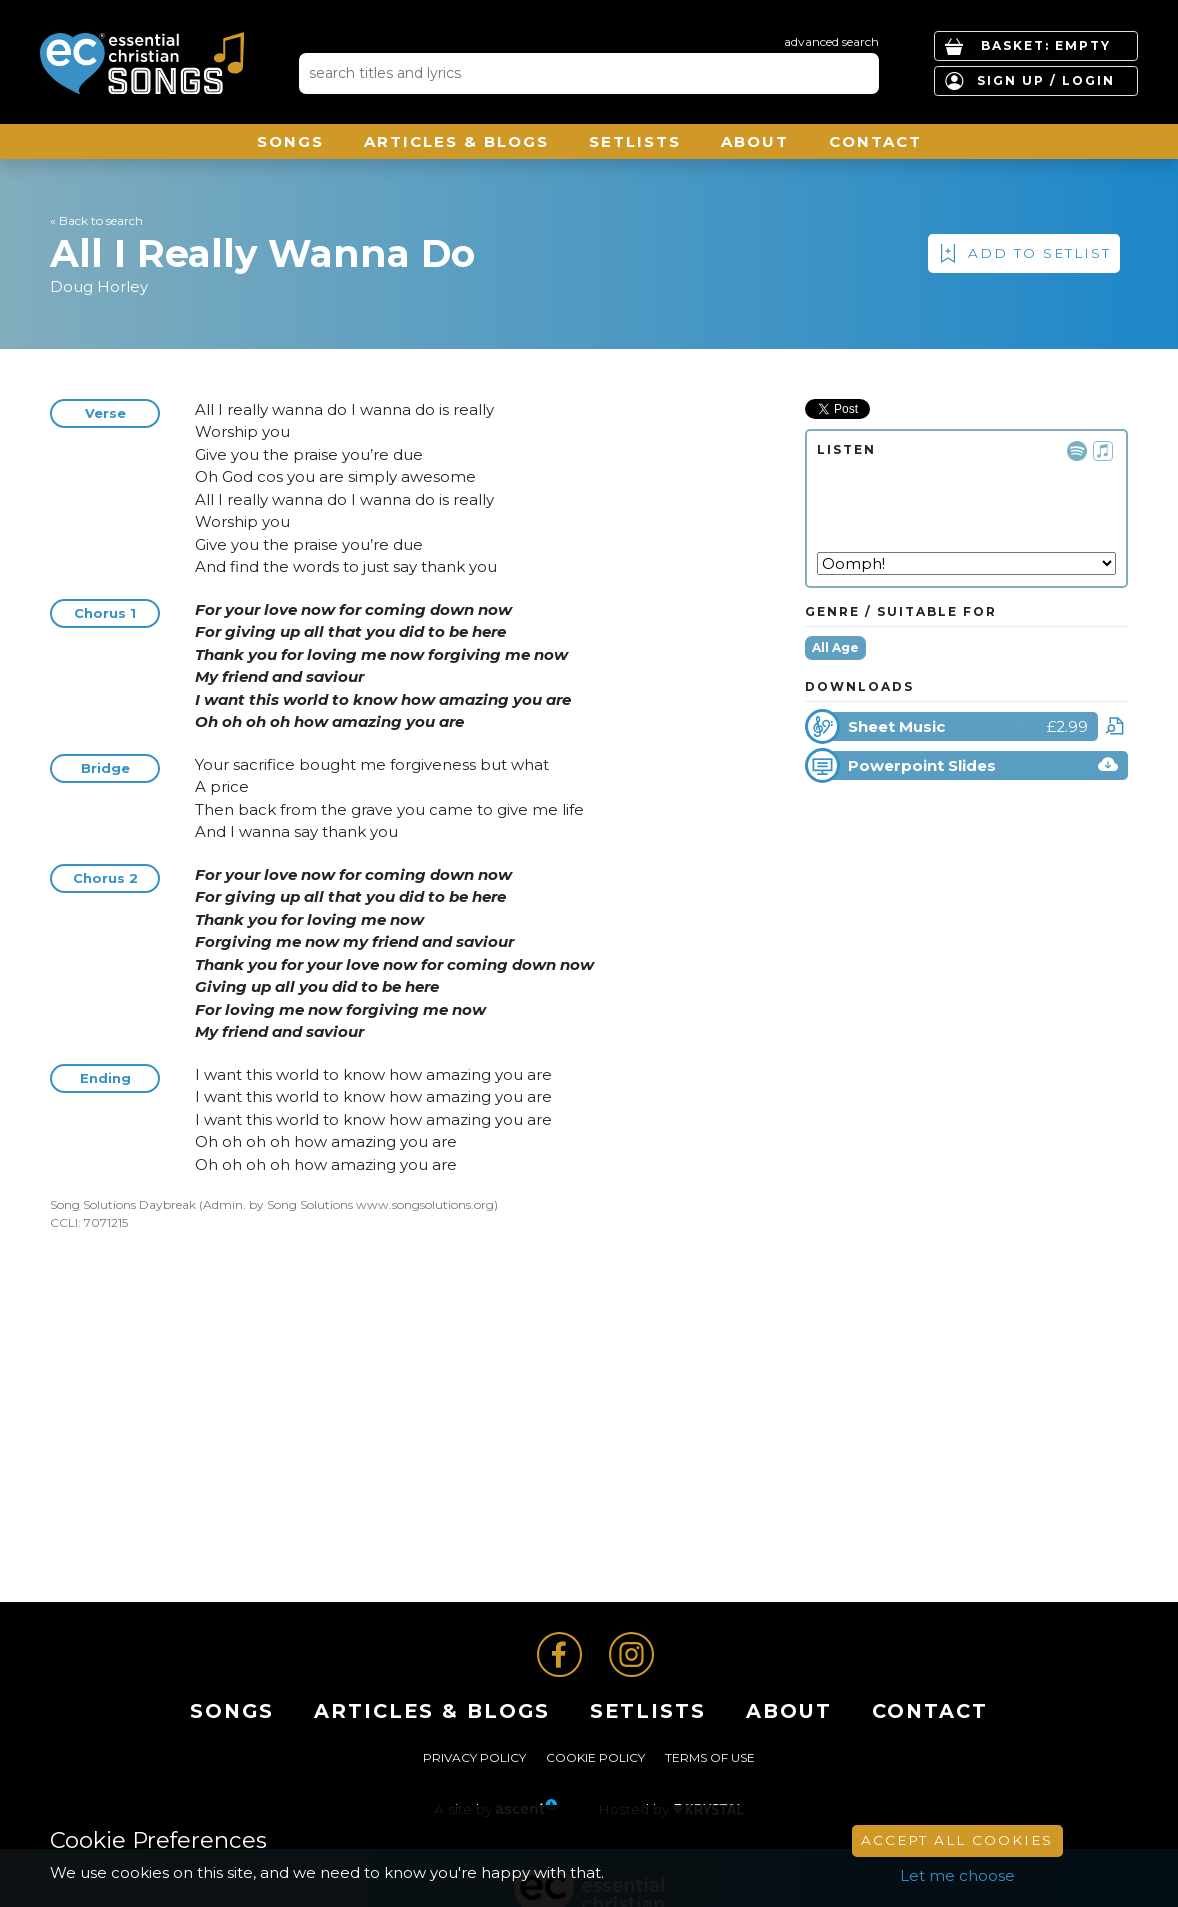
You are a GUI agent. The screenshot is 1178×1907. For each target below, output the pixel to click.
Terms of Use (710, 1757)
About (755, 141)
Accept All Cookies (957, 1840)
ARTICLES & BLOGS (456, 141)
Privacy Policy (474, 1757)
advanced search (831, 41)
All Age (835, 647)
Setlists (635, 141)
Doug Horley (99, 286)
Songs (290, 141)
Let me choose (957, 1875)
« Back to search (96, 220)
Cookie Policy (595, 1757)
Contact (875, 141)
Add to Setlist (1039, 253)
